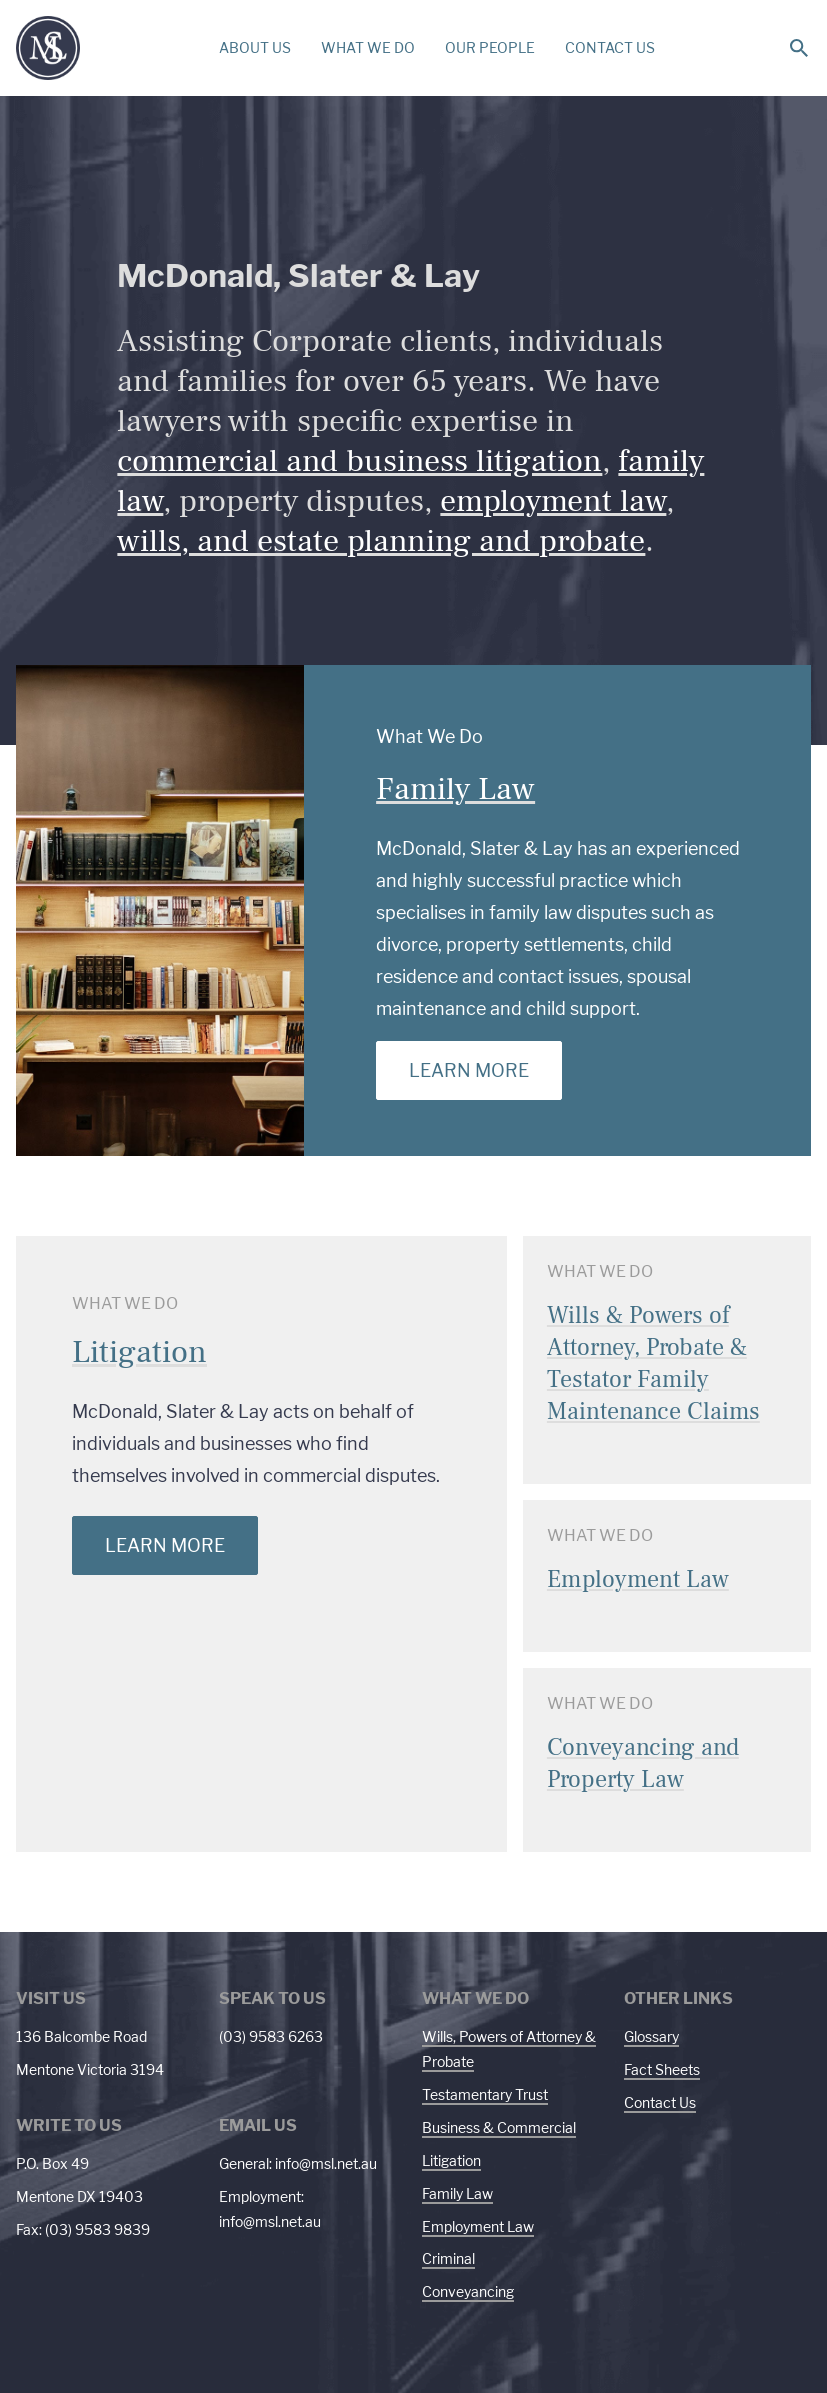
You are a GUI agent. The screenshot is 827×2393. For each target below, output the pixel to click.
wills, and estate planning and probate (381, 541)
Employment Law (478, 2226)
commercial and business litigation (359, 461)
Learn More (469, 1070)
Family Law (455, 789)
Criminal (448, 2258)
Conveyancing (468, 2291)
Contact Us (660, 2102)
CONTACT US (610, 47)
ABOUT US (255, 47)
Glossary (651, 2036)
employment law (553, 501)
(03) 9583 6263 (271, 2036)
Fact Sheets (662, 2069)
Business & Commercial (499, 2127)
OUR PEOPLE (490, 47)
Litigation (139, 1352)
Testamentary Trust (485, 2094)
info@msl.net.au (326, 2163)
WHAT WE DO (368, 47)
